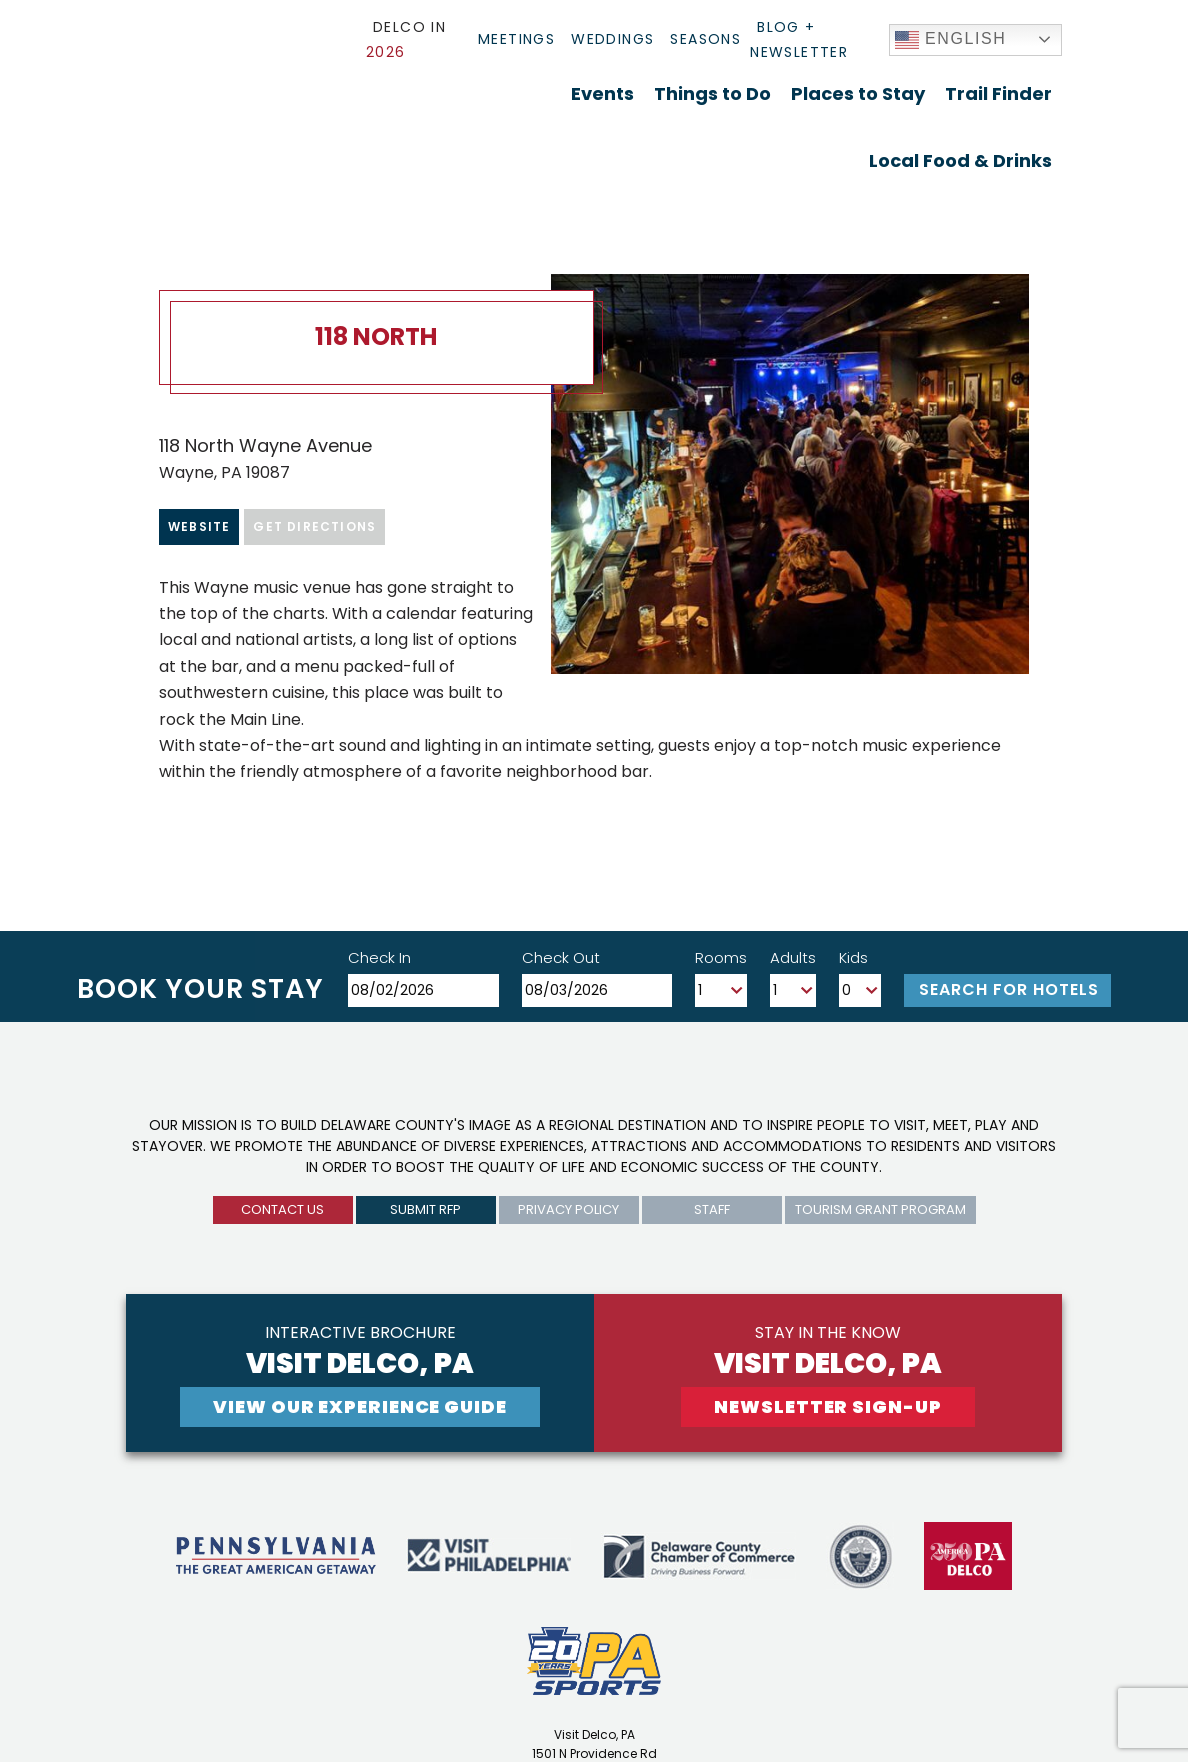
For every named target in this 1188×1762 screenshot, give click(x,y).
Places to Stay (858, 93)
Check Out (561, 957)
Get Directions (314, 526)
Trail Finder (998, 93)
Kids (853, 957)
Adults (793, 957)
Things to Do (712, 93)
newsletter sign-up (827, 1406)
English (951, 40)
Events (602, 93)
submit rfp (425, 1209)
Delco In (406, 39)
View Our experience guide (360, 1406)
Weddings (612, 39)
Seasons (705, 39)
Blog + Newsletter (799, 39)
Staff (712, 1209)
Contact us (282, 1209)
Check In (379, 957)
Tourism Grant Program (880, 1209)
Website (199, 526)
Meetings (516, 39)
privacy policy (568, 1209)
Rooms (721, 957)
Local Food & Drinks (960, 160)
